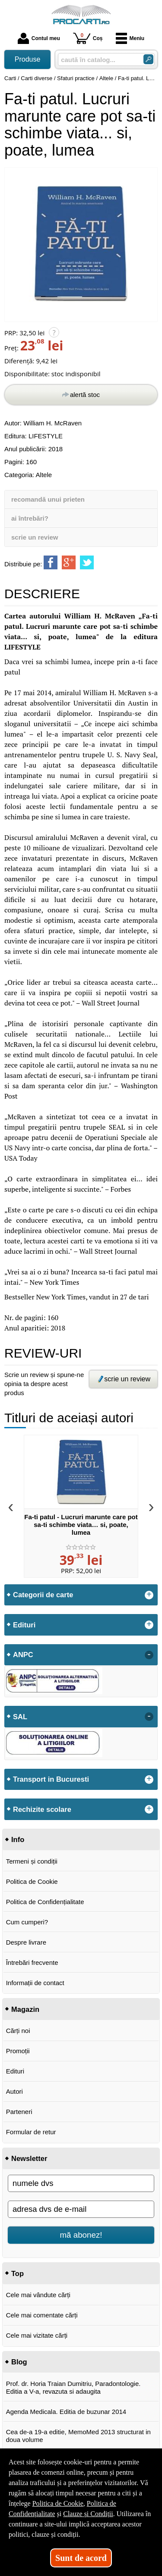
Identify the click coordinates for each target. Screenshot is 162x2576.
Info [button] (17, 1839)
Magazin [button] (25, 2009)
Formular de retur (31, 2132)
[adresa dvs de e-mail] (81, 2209)
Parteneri (19, 2111)
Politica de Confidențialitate (45, 1901)
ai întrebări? (29, 518)
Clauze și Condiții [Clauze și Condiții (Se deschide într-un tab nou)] (88, 2513)
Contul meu (39, 38)
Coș (88, 38)
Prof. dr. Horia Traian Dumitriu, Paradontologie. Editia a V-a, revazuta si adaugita (73, 2387)
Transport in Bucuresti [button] (51, 1779)
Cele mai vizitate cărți (37, 2335)
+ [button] (149, 1595)
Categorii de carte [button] (43, 1595)
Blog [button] (19, 2362)
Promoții (18, 2051)
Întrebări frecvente (32, 1962)
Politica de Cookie (32, 1881)
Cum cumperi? (27, 1922)
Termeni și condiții (31, 1861)
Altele (44, 474)
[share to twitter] (87, 562)
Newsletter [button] (29, 2158)
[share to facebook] (50, 562)
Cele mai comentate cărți (42, 2315)
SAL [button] (20, 1716)
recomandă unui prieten (48, 499)
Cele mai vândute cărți (38, 2294)
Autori (14, 2091)
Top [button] (17, 2273)
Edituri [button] (24, 1625)
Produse (28, 59)
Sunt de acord (81, 2558)
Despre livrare (26, 1942)
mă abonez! (81, 2234)
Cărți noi (18, 2030)
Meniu (130, 38)
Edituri (15, 2071)
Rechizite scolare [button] (42, 1809)
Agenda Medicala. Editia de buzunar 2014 (66, 2411)
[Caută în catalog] (148, 59)
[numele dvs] (81, 2183)
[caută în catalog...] (97, 59)
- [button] (149, 1655)
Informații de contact (35, 1982)
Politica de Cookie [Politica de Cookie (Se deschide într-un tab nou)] (57, 2503)
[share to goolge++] (69, 562)
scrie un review (34, 537)
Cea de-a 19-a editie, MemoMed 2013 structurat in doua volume (78, 2435)
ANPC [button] (23, 1654)
